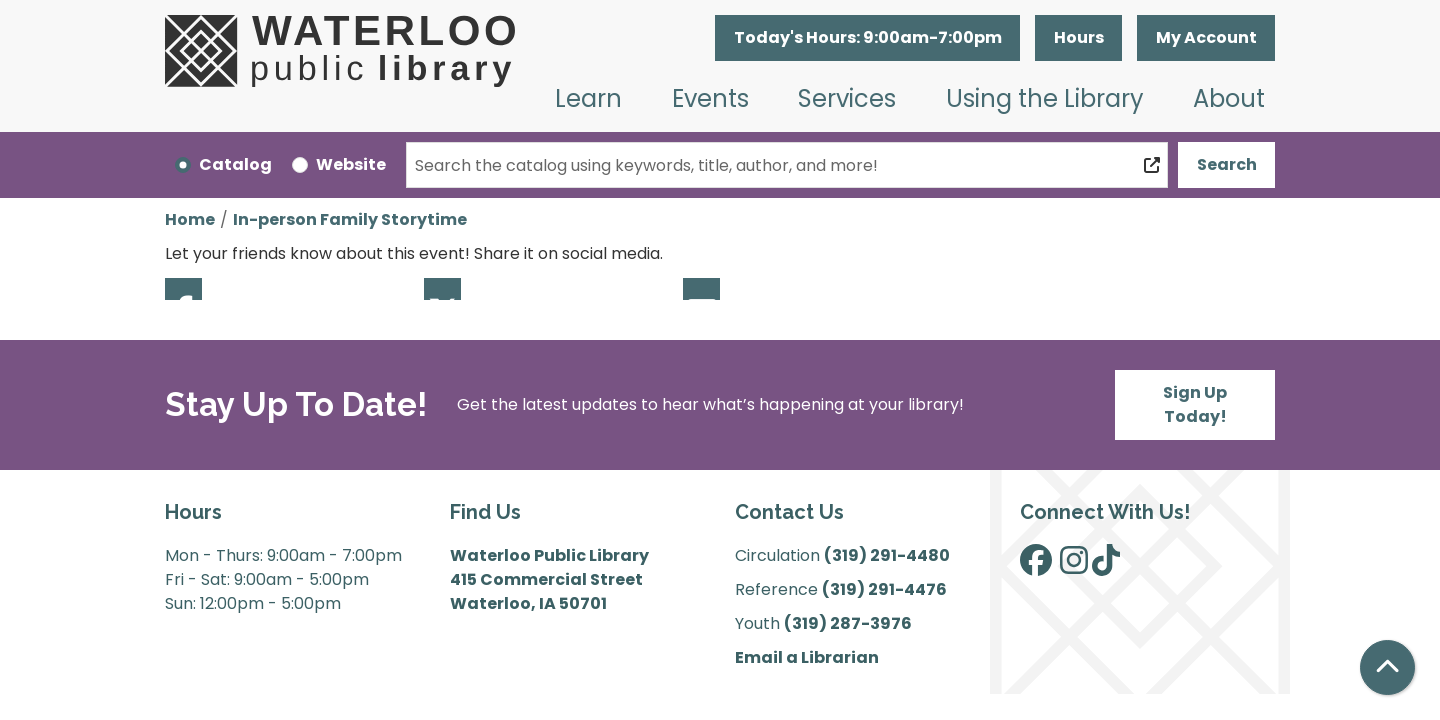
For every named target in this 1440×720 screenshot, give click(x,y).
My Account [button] (1206, 37)
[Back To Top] (1387, 667)
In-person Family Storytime (350, 219)
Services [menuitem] (847, 98)
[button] (867, 38)
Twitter (442, 289)
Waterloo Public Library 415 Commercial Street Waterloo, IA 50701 (549, 579)
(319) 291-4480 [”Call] (887, 555)
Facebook (183, 289)
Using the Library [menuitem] (1045, 98)
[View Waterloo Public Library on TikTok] (1106, 566)
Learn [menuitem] (588, 98)
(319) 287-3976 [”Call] (848, 623)
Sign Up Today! (1195, 404)
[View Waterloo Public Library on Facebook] (1036, 566)
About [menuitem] (1229, 98)
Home (190, 219)
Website (351, 164)
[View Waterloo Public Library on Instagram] (1074, 566)
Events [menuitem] (710, 98)
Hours (1079, 37)
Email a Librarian (807, 657)
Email (701, 289)
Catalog (235, 164)
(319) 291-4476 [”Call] (884, 589)
